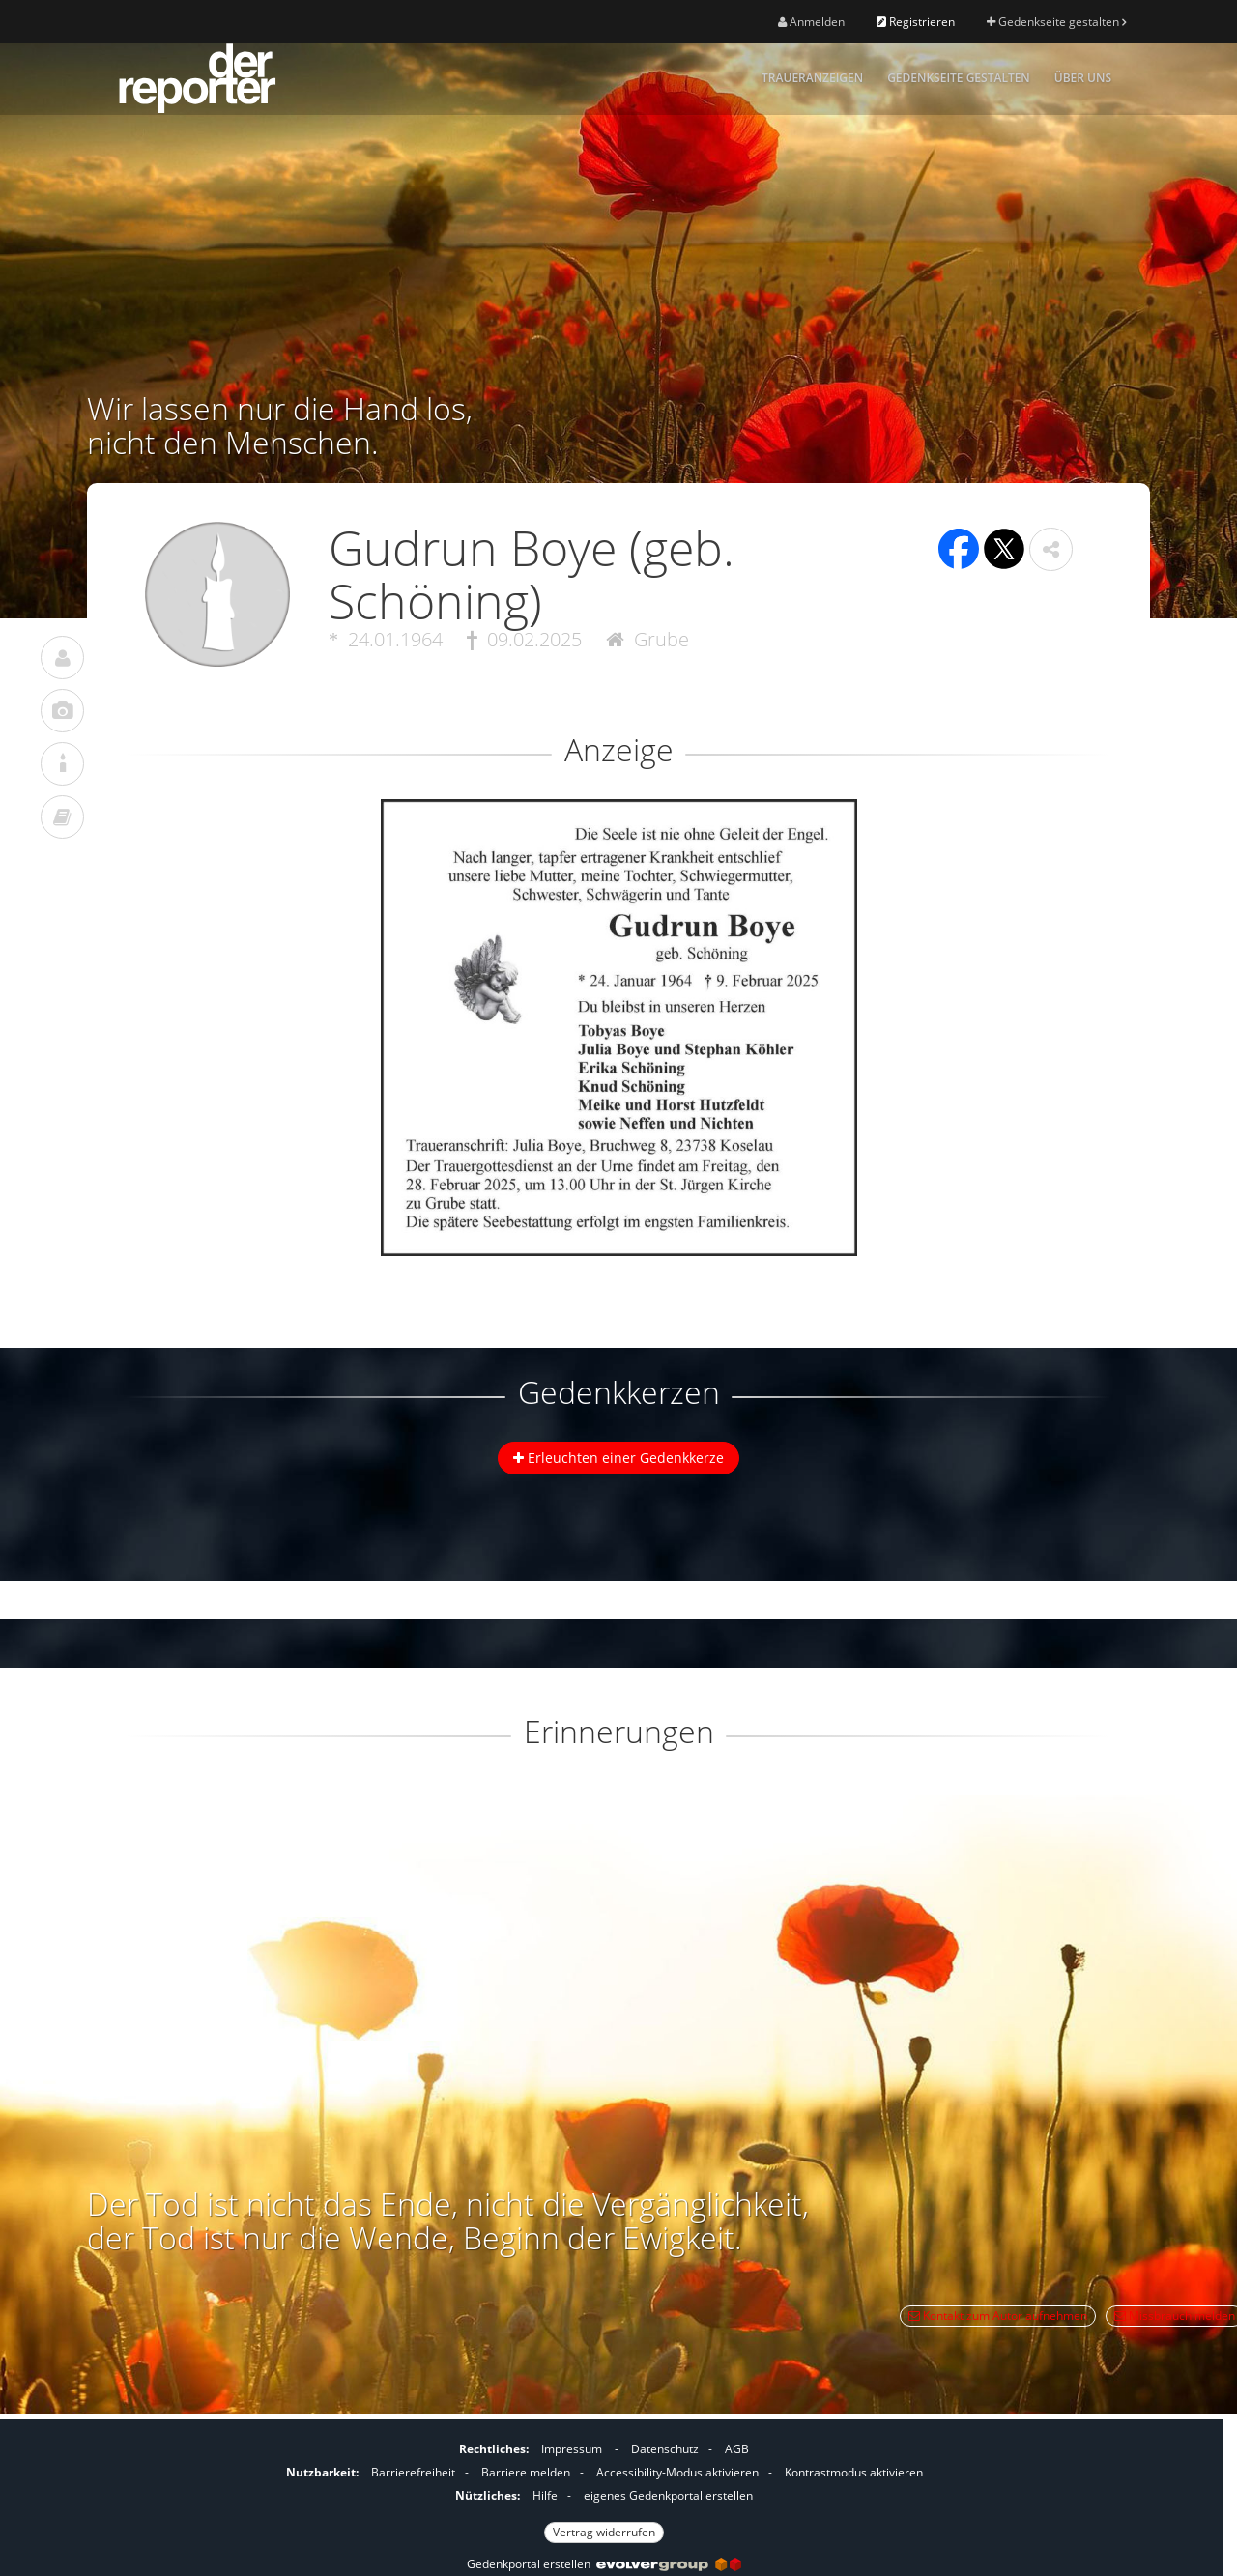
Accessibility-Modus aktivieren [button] (677, 2472)
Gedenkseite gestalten (1056, 22)
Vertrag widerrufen (604, 2532)
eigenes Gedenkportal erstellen (668, 2495)
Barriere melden (525, 2472)
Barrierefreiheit (413, 2472)
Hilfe (545, 2495)
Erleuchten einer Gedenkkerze (618, 1457)
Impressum (571, 2449)
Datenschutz (665, 2449)
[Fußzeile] (604, 2488)
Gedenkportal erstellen (604, 2564)
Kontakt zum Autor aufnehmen (997, 2315)
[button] (1051, 549)
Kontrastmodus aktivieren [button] (854, 2472)
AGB (737, 2449)
